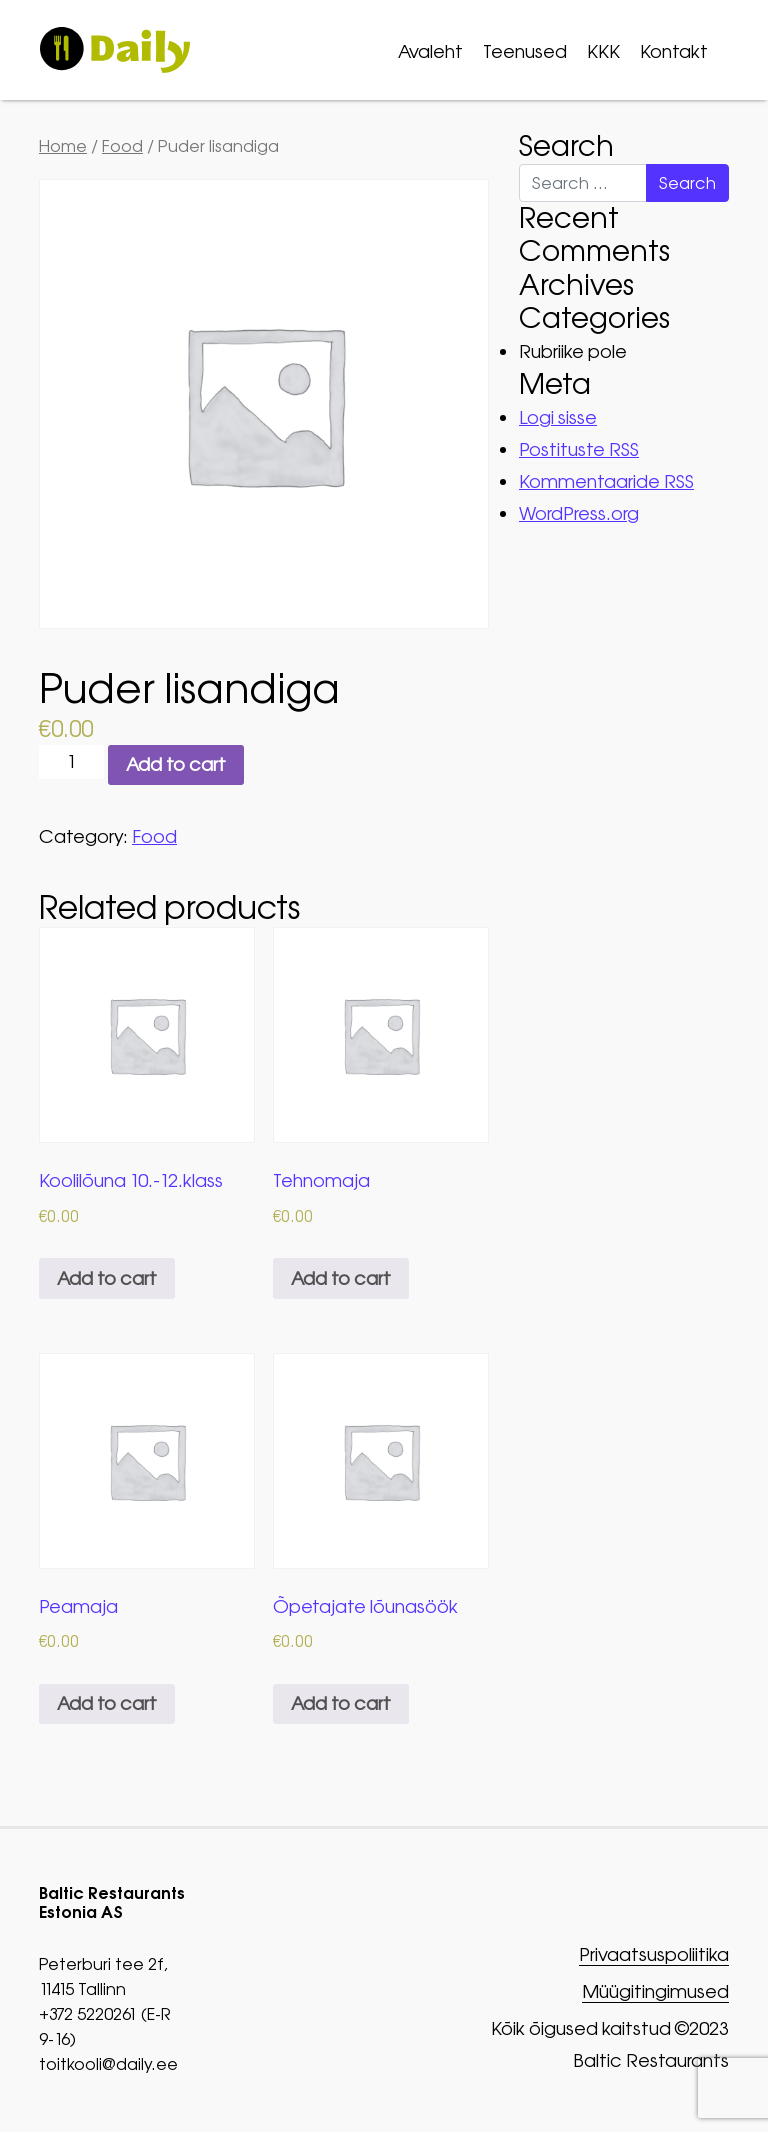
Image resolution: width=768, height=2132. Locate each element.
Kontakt (674, 51)
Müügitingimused (655, 1992)
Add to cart (176, 764)
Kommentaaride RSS (606, 481)
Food (122, 146)
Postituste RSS (579, 449)
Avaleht (430, 51)
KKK (603, 51)
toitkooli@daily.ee (108, 2064)
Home (63, 146)
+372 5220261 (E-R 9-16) (105, 2026)
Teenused (525, 51)
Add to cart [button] (107, 1278)
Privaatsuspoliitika (654, 1955)
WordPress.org (579, 513)
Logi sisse (558, 417)
